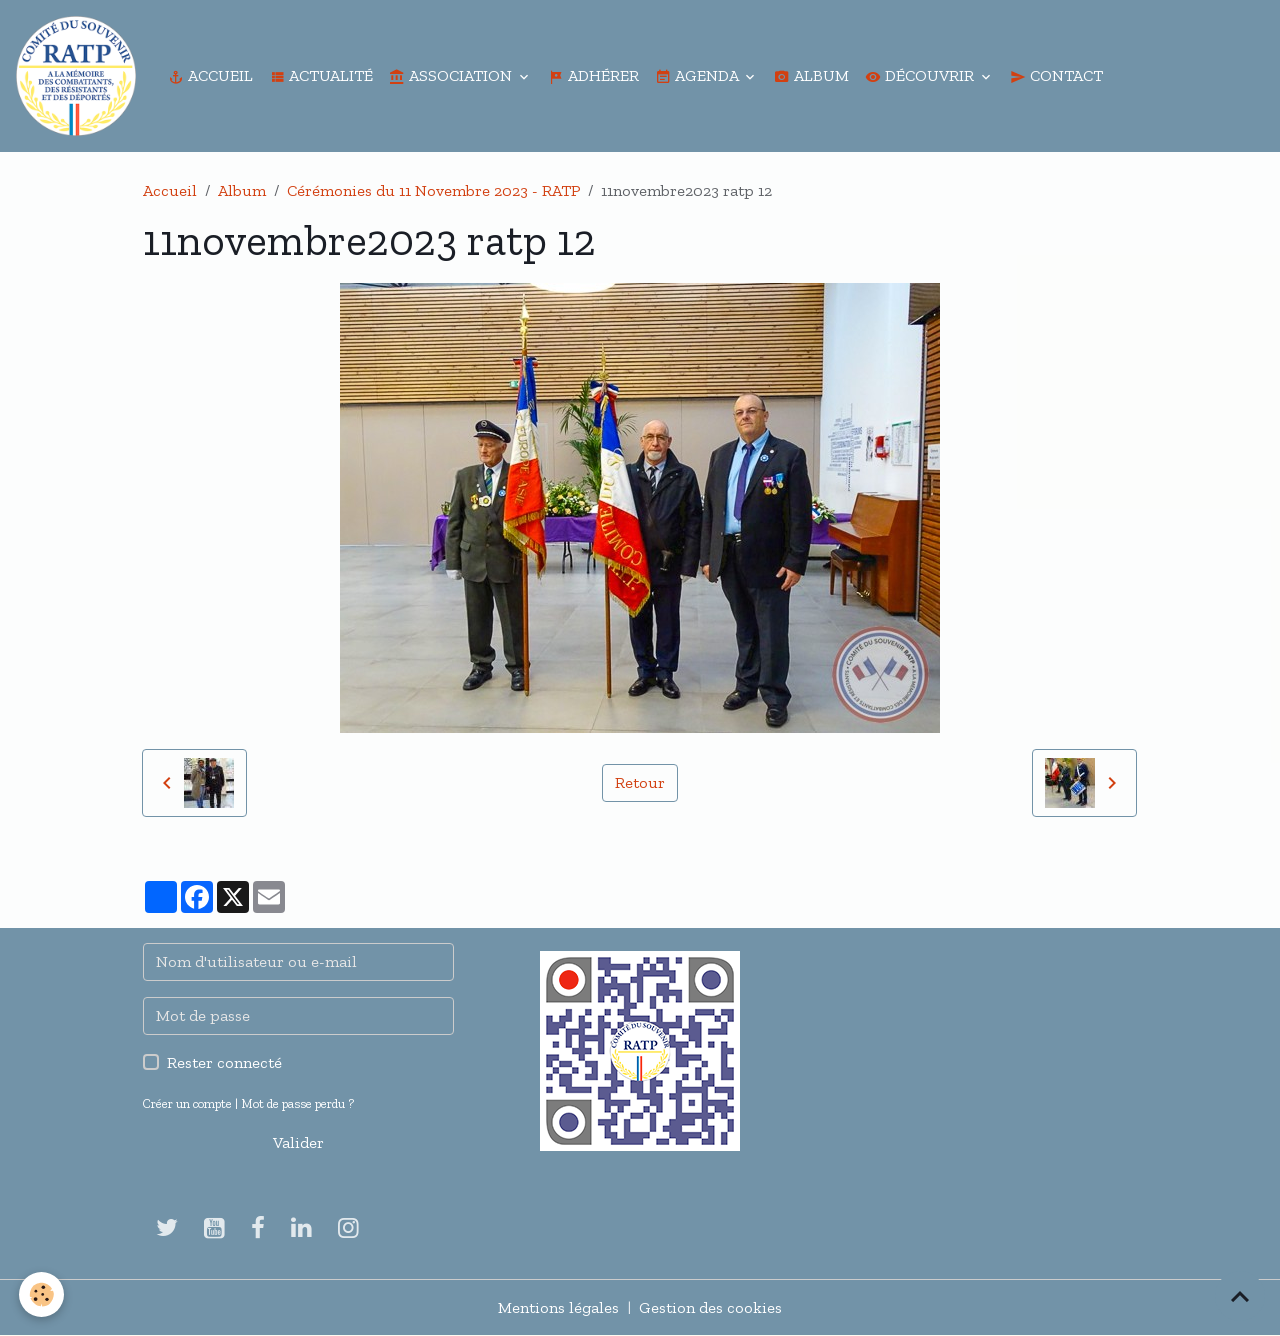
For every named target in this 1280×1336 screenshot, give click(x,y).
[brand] (80, 76)
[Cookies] (42, 1294)
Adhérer (593, 75)
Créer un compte (187, 1103)
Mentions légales (558, 1307)
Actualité (321, 75)
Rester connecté (224, 1062)
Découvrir (921, 75)
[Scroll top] (1240, 1296)
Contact (1056, 75)
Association (452, 75)
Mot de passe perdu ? (297, 1103)
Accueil (210, 75)
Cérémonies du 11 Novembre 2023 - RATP (433, 190)
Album (811, 75)
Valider (298, 1142)
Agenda (698, 75)
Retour (640, 782)
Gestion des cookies (710, 1307)
